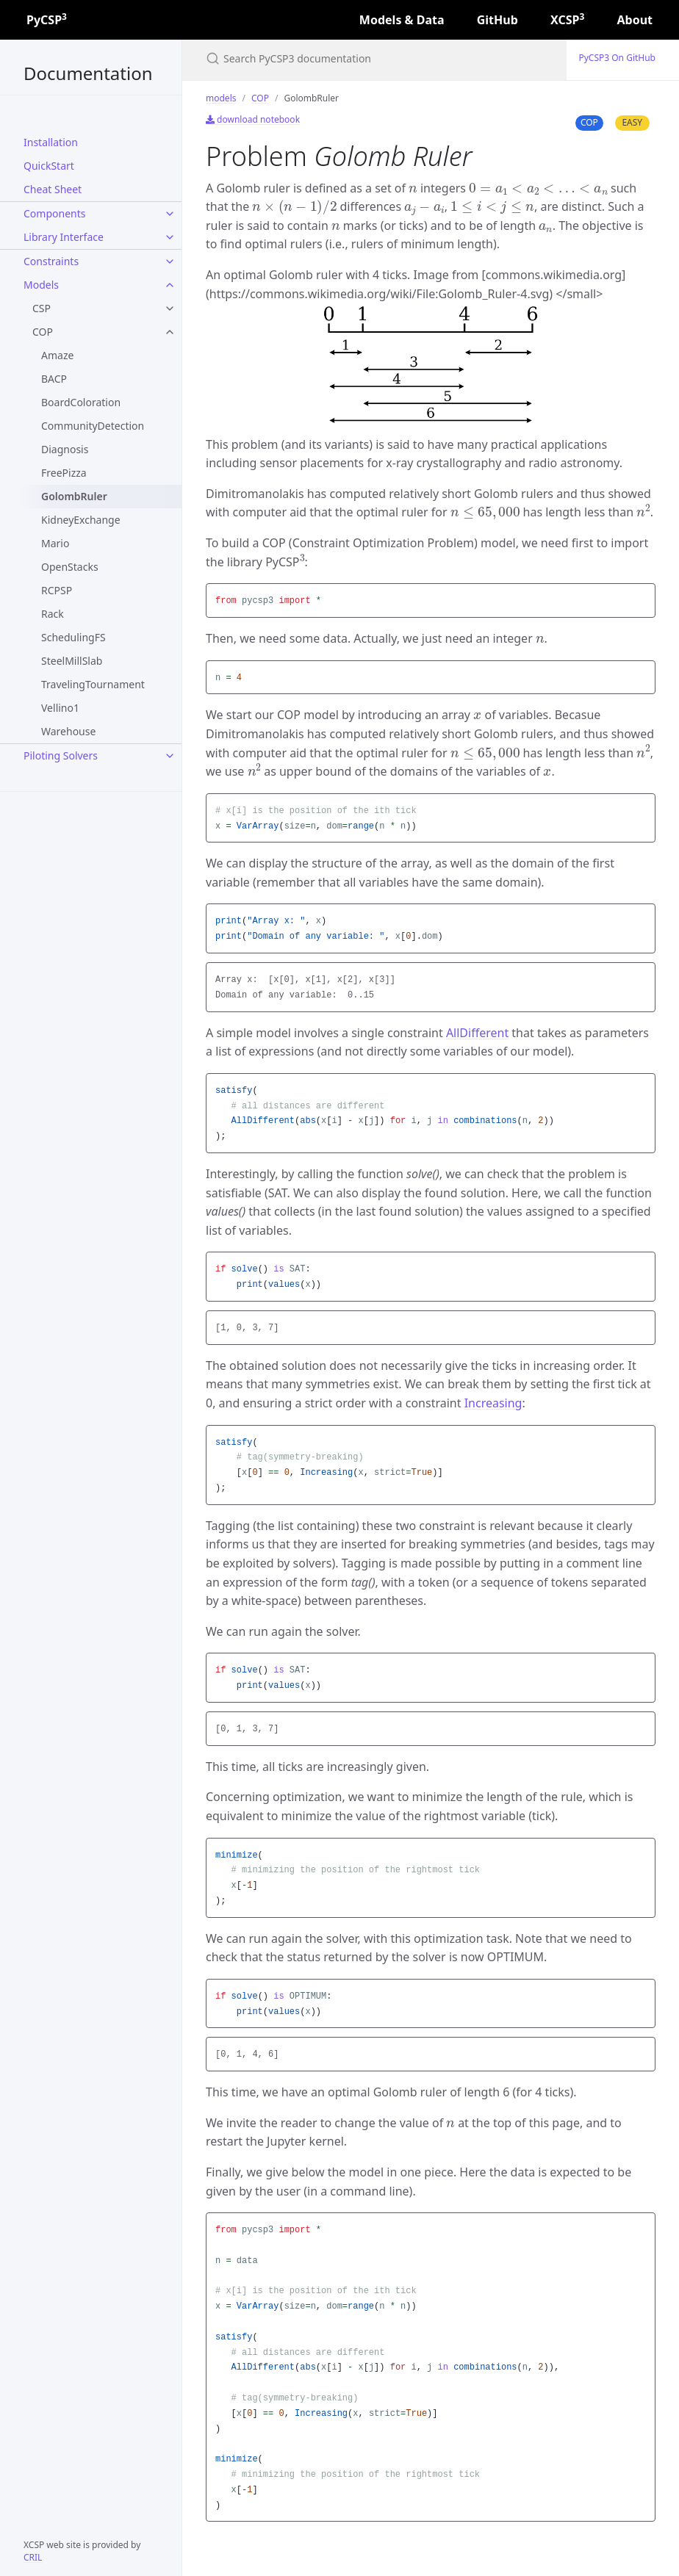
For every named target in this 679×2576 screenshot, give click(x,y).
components (54, 213)
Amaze (57, 355)
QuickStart (49, 166)
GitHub (497, 20)
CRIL (33, 2557)
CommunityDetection (92, 426)
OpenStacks (69, 567)
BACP (54, 379)
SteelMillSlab (71, 661)
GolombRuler (74, 496)
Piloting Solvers (61, 755)
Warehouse (68, 731)
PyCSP (46, 20)
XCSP (567, 20)
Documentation (88, 73)
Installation (51, 142)
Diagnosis (64, 449)
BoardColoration (81, 402)
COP (42, 332)
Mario (55, 543)
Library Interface (64, 237)
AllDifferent (477, 1033)
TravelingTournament (93, 684)
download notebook (253, 119)
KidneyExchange (81, 520)
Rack (52, 614)
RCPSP (56, 590)
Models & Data (402, 20)
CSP (41, 308)
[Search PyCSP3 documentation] (374, 58)
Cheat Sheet (53, 189)
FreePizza (64, 473)
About (635, 20)
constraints (51, 261)
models (41, 285)
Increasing (493, 1403)
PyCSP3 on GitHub (616, 57)
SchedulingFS (73, 637)
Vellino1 (60, 708)
